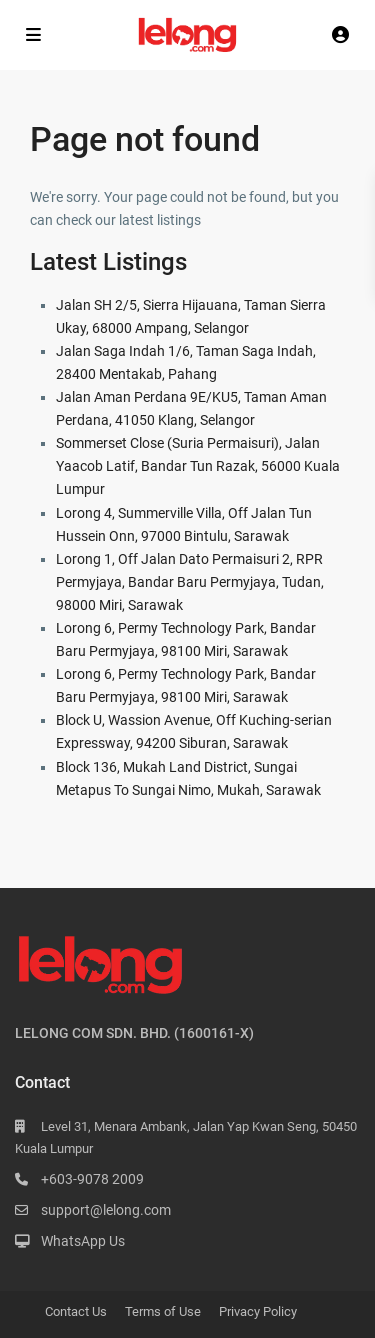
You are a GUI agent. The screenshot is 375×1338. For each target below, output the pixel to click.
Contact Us (76, 1311)
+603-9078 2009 (92, 1179)
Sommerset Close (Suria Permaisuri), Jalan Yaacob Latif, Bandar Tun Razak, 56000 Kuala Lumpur (198, 466)
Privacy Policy (258, 1311)
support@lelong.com (106, 1210)
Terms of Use (163, 1311)
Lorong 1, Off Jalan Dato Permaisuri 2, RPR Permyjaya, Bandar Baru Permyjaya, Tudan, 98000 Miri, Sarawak (190, 582)
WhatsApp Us (83, 1241)
